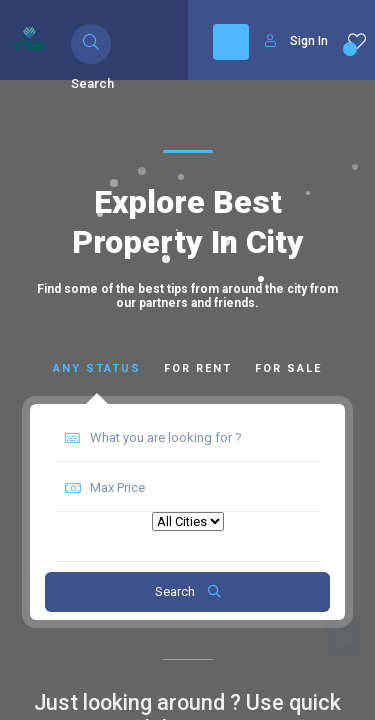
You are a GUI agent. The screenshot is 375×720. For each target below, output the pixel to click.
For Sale (288, 368)
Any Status (97, 368)
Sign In (296, 41)
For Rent (198, 368)
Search (188, 591)
